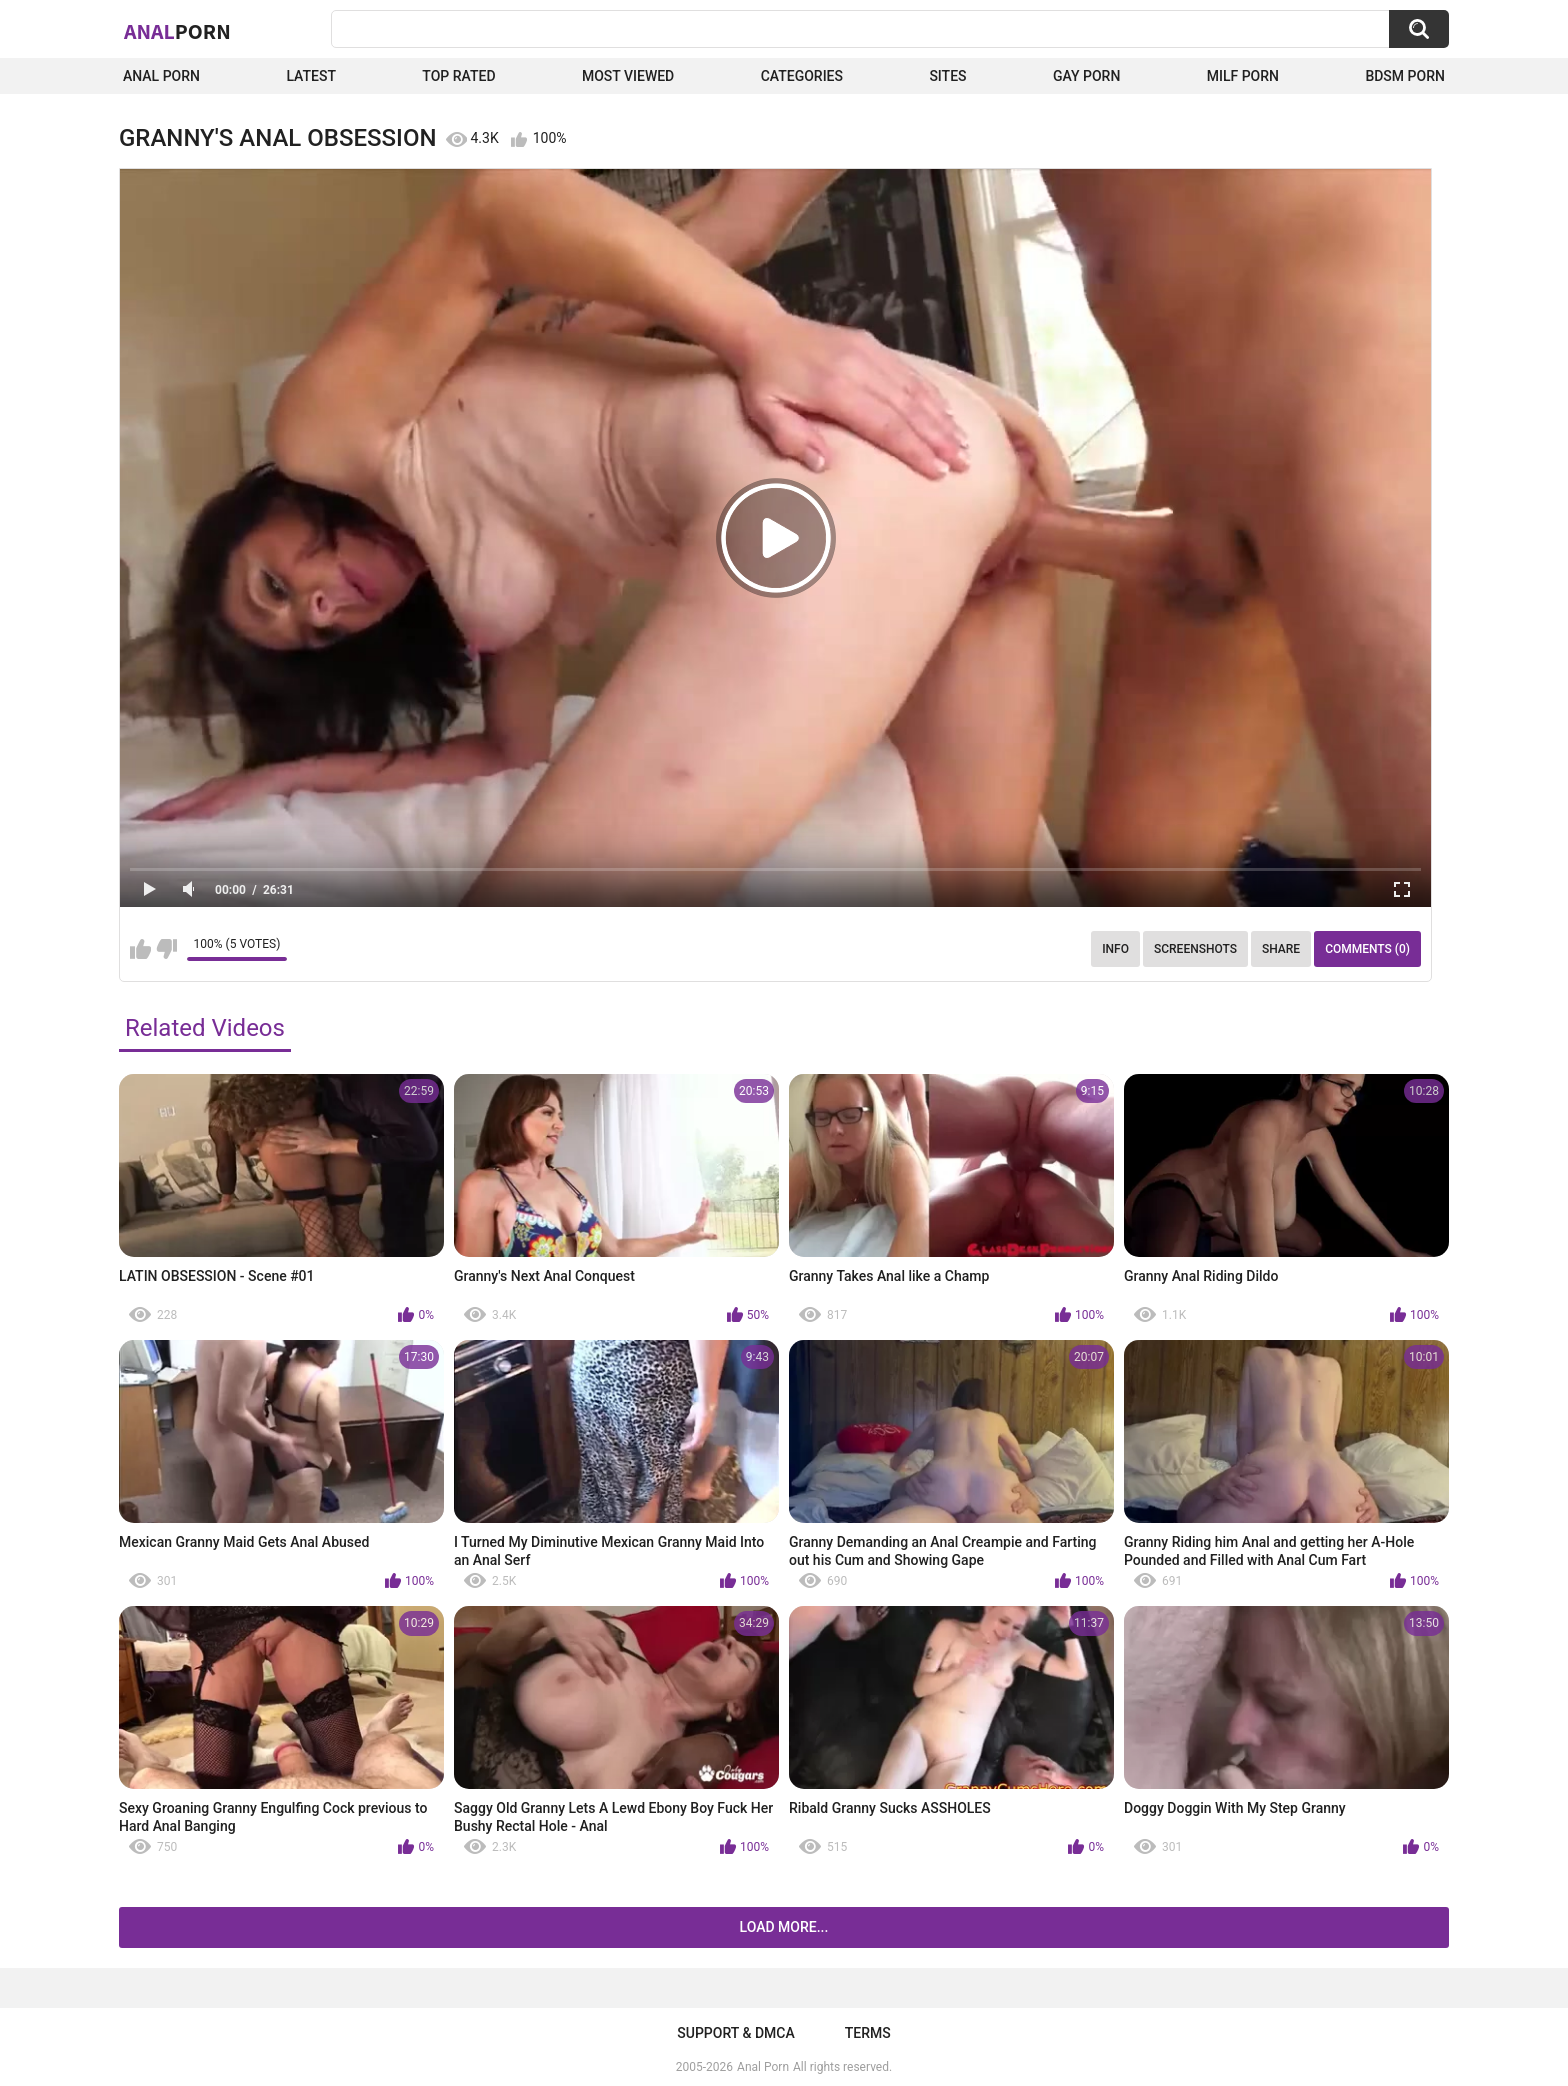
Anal (177, 31)
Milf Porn (1243, 76)
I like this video (140, 949)
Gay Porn (1086, 76)
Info (1115, 949)
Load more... (784, 1927)
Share (1281, 949)
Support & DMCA (735, 2033)
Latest (311, 76)
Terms (868, 2033)
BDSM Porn (1405, 76)
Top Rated (458, 76)
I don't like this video (166, 949)
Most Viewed (628, 76)
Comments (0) (1367, 949)
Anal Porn (161, 76)
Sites (947, 76)
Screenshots (1195, 949)
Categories (802, 76)
